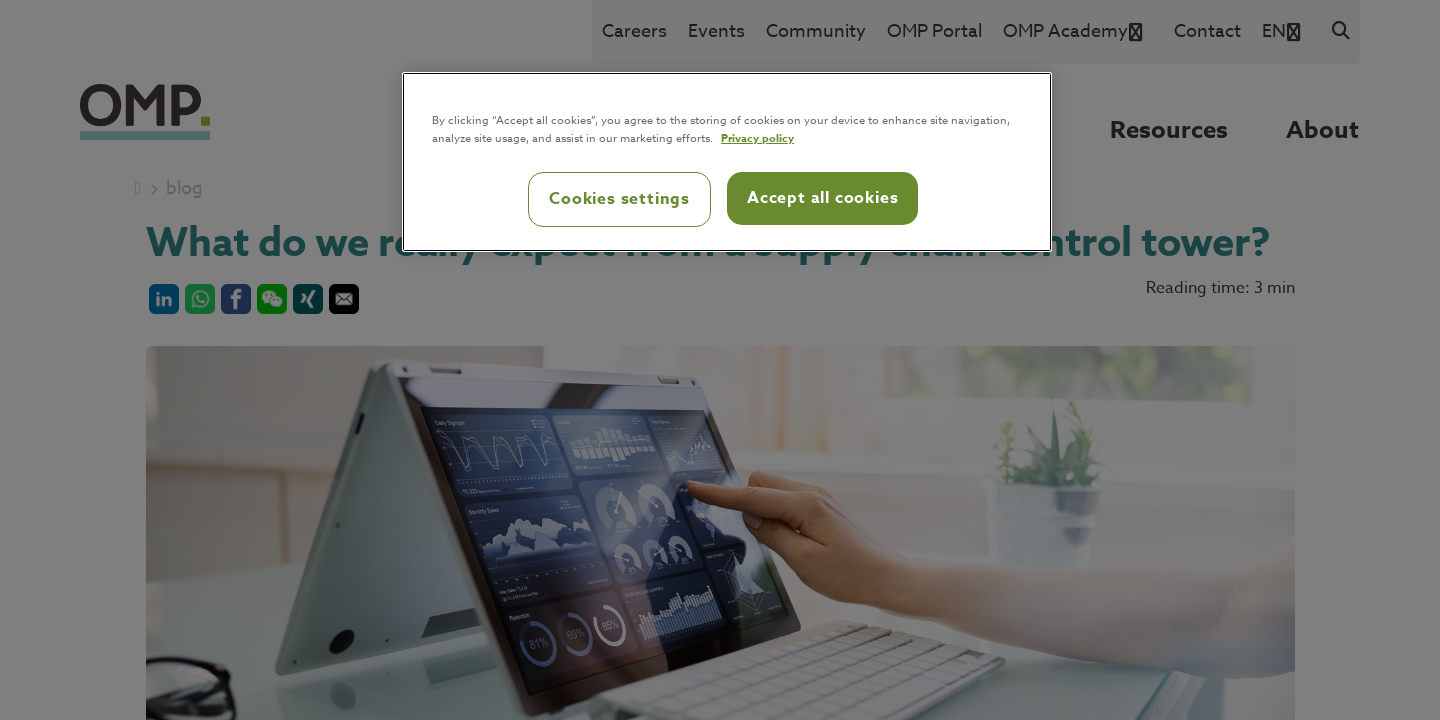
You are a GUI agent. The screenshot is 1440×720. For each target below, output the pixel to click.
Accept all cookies (822, 198)
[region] (727, 162)
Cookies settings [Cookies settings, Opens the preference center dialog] (619, 199)
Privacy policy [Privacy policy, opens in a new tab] (757, 137)
